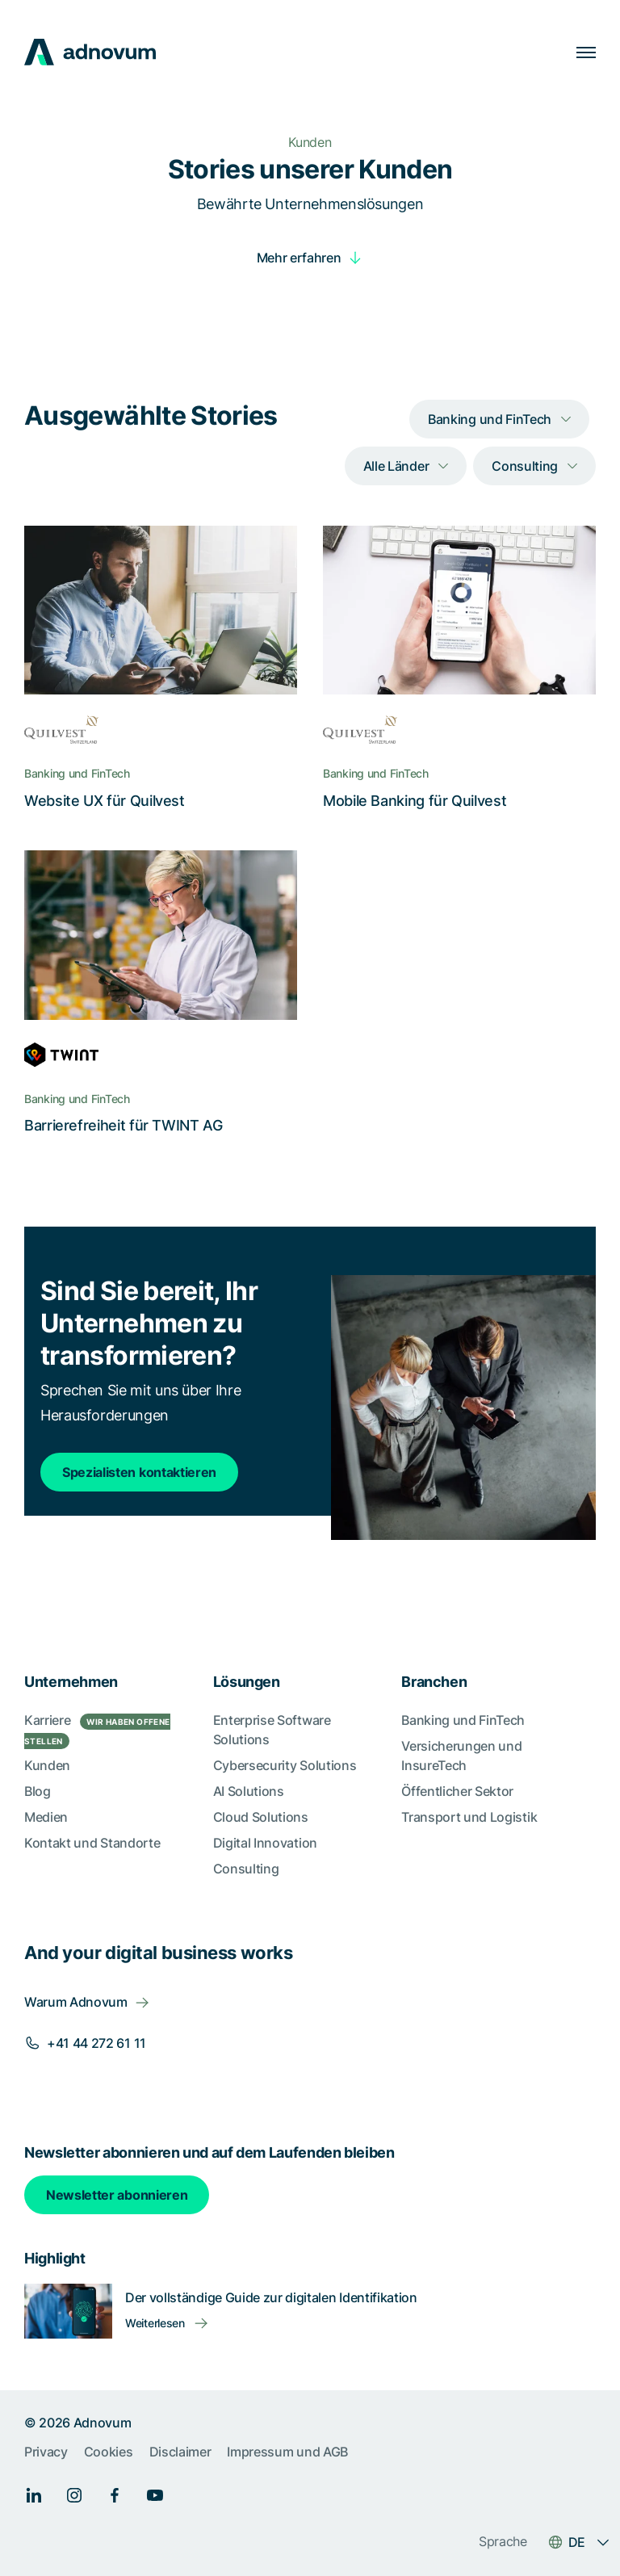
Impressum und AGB (287, 2452)
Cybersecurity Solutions (285, 1765)
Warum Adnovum (76, 2002)
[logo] (90, 52)
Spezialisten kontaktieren (139, 1472)
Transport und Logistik (469, 1817)
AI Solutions (248, 1791)
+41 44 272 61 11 (96, 2043)
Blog (37, 1791)
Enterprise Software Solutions (272, 1729)
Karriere (97, 1730)
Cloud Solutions (260, 1817)
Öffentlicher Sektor (457, 1791)
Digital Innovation (265, 1843)
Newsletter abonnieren (116, 2195)
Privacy (46, 2452)
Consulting (246, 1869)
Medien (46, 1817)
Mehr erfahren (299, 258)
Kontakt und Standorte (92, 1843)
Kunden (47, 1765)
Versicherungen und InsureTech (461, 1755)
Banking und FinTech (463, 1720)
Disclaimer (180, 2452)
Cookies (108, 2452)
